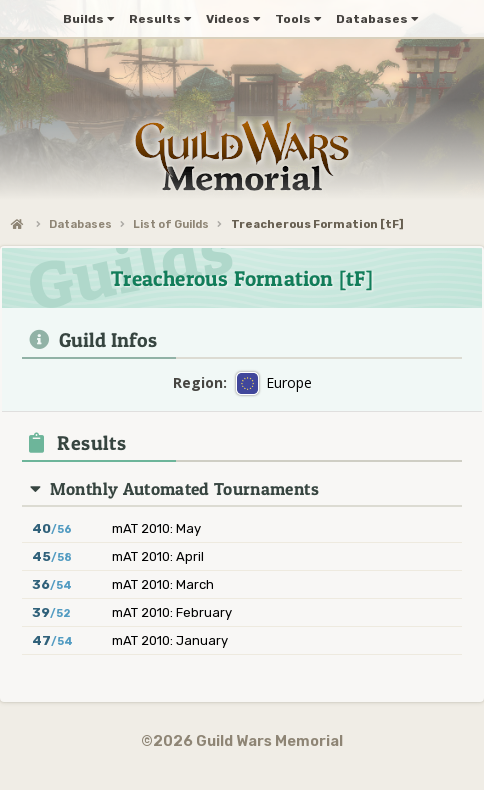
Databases (80, 224)
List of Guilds (171, 224)
